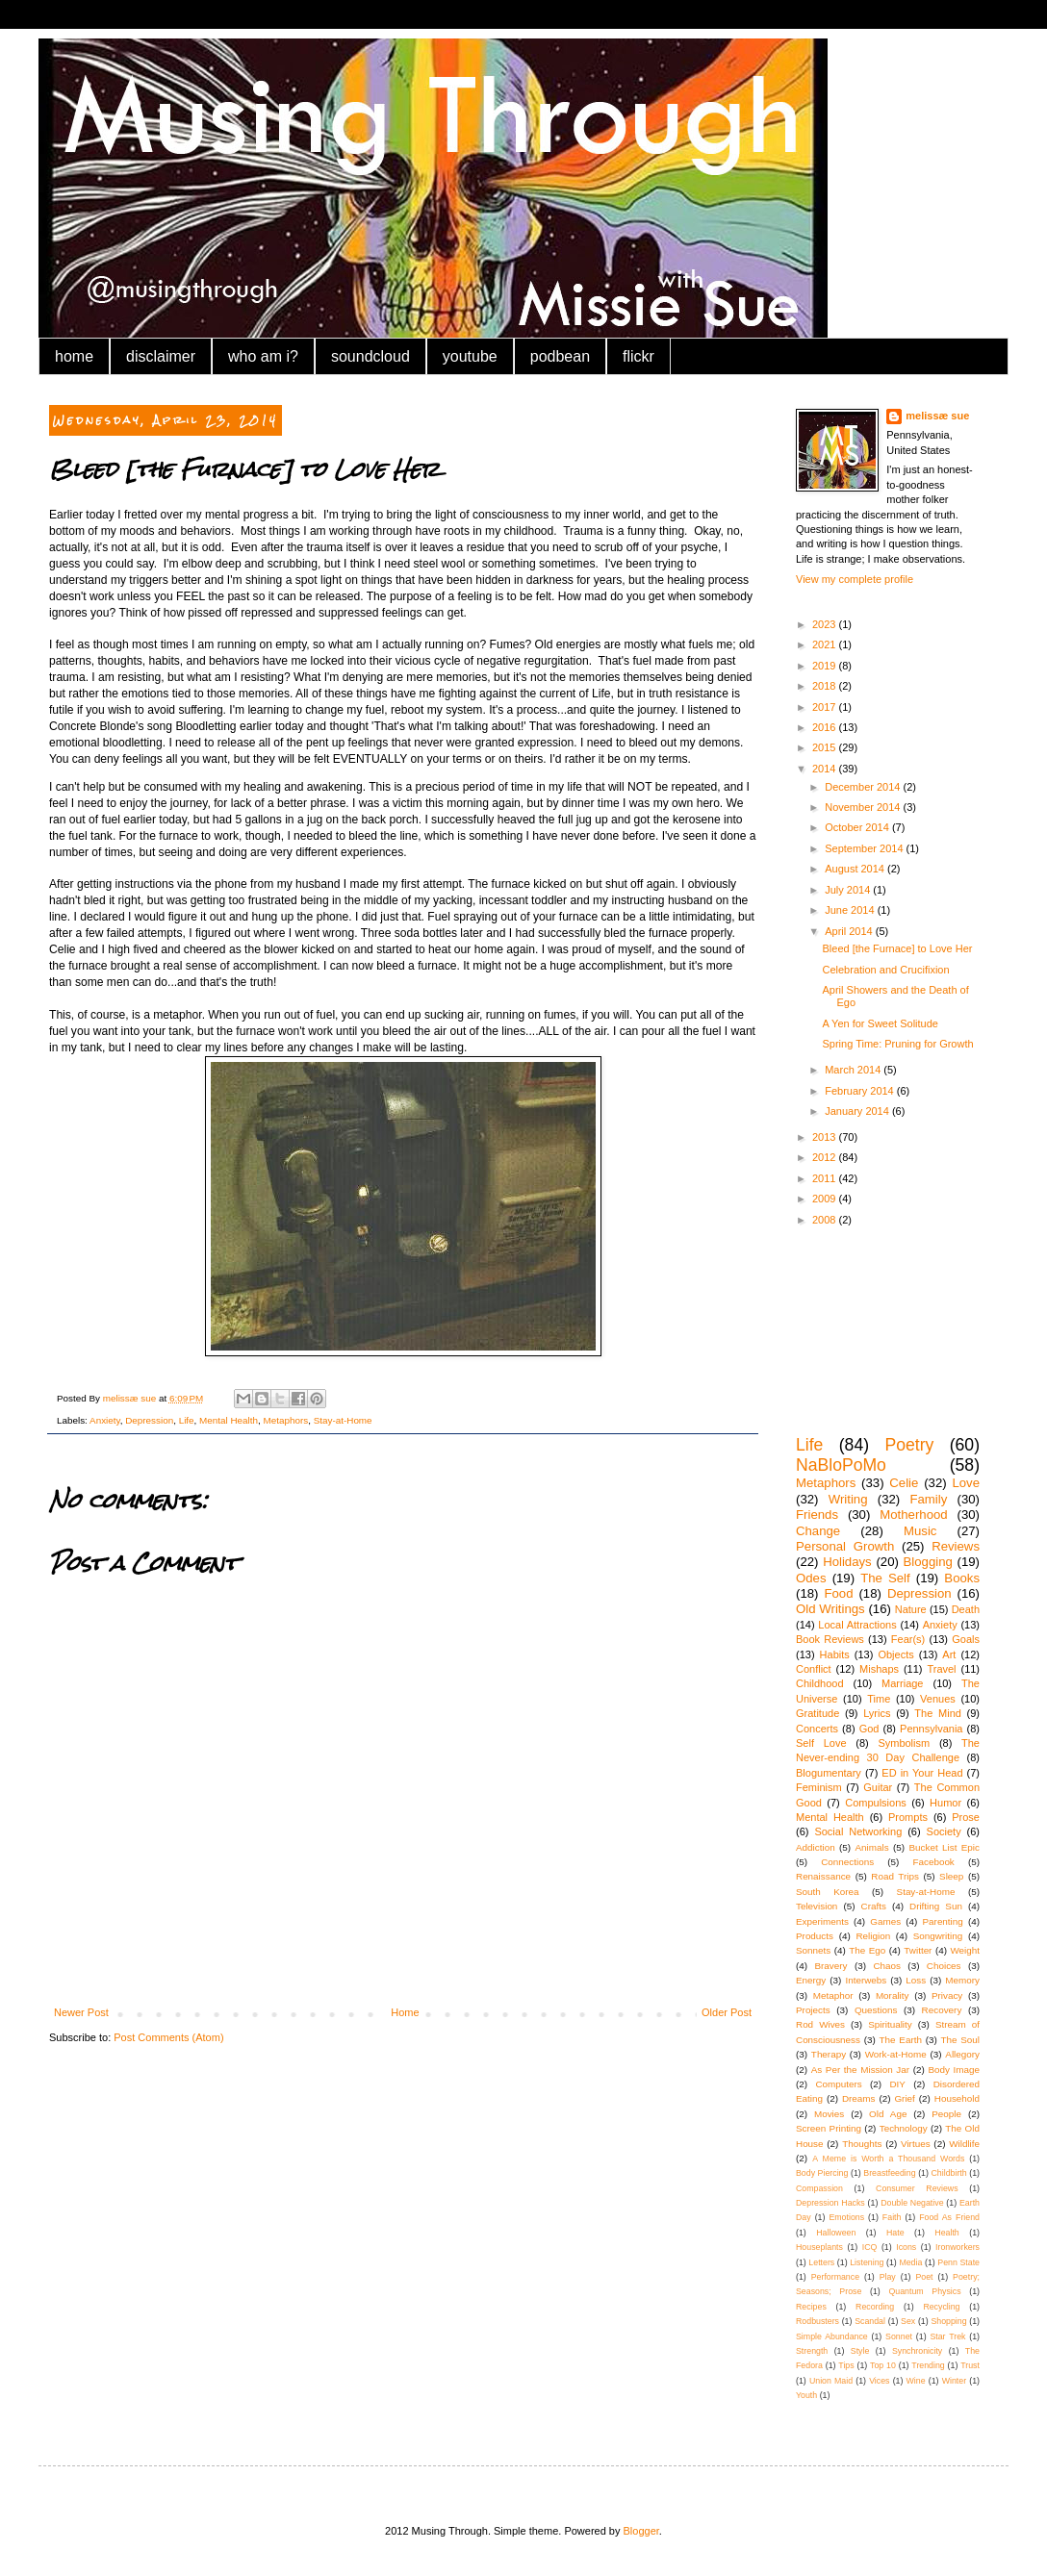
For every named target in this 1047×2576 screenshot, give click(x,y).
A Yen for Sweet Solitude (879, 1023)
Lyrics (876, 1713)
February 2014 (861, 1091)
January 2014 (858, 1111)
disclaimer (160, 356)
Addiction (815, 1847)
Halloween (835, 2232)
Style (860, 2351)
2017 (825, 707)
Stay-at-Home (343, 1420)
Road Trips (895, 1876)
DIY (897, 2084)
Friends (817, 1514)
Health (946, 2232)
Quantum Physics (924, 2291)
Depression (149, 1420)
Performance (835, 2277)
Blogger (641, 2531)
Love (966, 1483)
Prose (966, 1817)
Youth (806, 2395)
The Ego (867, 1950)
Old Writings (830, 1609)
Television (816, 1906)
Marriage (902, 1683)
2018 (825, 686)
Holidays (847, 1561)
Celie (903, 1483)
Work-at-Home (896, 2054)
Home (405, 2012)
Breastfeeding (889, 2173)
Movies (829, 2114)
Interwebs (865, 1980)
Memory (962, 1980)
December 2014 (864, 787)
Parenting (943, 1921)
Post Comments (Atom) (168, 2037)
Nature (911, 1609)
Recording (874, 2306)
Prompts (908, 1817)
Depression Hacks (830, 2203)
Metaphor (833, 1995)
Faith (892, 2217)
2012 (825, 1157)
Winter (954, 2381)
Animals (871, 1847)
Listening (866, 2262)
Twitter (918, 1950)
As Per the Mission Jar (860, 2069)
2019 (825, 665)
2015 (825, 747)
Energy (811, 1980)
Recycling (941, 2306)
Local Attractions (857, 1624)
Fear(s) (908, 1639)
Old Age (888, 2114)
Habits (835, 1654)
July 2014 (849, 890)
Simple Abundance (832, 2336)
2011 (825, 1178)
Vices (879, 2381)
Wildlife (964, 2143)
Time (878, 1699)
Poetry (908, 1444)
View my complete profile (854, 579)
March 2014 (854, 1069)
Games (885, 1921)
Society (944, 1831)
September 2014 (865, 848)
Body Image (954, 2069)
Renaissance (823, 1876)
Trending (927, 2365)
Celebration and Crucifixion (885, 969)
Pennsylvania (931, 1728)
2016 (825, 727)
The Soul (960, 2039)
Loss (916, 1980)
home (74, 356)
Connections (847, 1861)
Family (928, 1499)
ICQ (870, 2247)
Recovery (942, 2010)
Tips (846, 2365)
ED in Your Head (921, 1773)
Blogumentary (828, 1773)
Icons (906, 2247)
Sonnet (898, 2336)
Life (186, 1420)
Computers (838, 2084)
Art (949, 1654)
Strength (812, 2351)
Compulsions (876, 1802)
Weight (965, 1950)
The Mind (937, 1713)
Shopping (948, 2321)
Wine (916, 2381)
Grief (904, 2098)
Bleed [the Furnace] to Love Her (897, 948)
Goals (966, 1639)
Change (818, 1531)
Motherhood (913, 1514)
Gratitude (817, 1713)
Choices (944, 1965)
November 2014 (864, 807)
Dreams (859, 2098)
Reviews (956, 1546)
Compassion (819, 2188)
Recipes (811, 2306)
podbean (560, 356)
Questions (876, 2010)
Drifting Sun (935, 1906)
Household (957, 2098)
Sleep (951, 1876)
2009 (825, 1198)
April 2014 (850, 931)
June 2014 (851, 910)
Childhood (820, 1683)
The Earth (901, 2039)
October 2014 (858, 827)
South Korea (827, 1891)
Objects (895, 1654)
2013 (825, 1137)
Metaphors (286, 1420)
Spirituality (890, 2024)
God (869, 1728)
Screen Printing (828, 2128)
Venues (938, 1699)
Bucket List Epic (944, 1847)
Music (920, 1531)
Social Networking (858, 1831)
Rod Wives (820, 2024)
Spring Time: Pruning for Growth (897, 1043)
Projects (813, 2010)
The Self (885, 1578)
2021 (825, 644)
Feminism (819, 1787)
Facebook (933, 1861)
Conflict (813, 1669)
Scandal (870, 2321)
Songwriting (938, 1936)
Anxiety (104, 1420)
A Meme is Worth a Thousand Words (888, 2158)
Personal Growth (845, 1546)
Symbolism (904, 1743)
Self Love (821, 1743)
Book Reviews (830, 1639)
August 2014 (856, 868)
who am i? (263, 356)
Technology (904, 2128)
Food (838, 1593)
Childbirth (948, 2173)
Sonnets (813, 1950)
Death (966, 1609)
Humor (945, 1802)
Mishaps (879, 1669)
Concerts (817, 1728)
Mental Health (228, 1420)
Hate (895, 2232)
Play (888, 2277)
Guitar (877, 1787)
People (946, 2114)
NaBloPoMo (841, 1465)
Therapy (828, 2054)
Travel (941, 1669)
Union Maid (831, 2381)
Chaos (887, 1965)
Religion (872, 1936)
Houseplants (819, 2247)
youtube (470, 356)
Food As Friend (949, 2217)
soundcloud (370, 356)
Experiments (822, 1921)
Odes (811, 1578)
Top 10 (883, 2365)
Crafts (873, 1906)
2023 (825, 624)
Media (910, 2262)
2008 (825, 1219)
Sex (908, 2321)
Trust (970, 2365)
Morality (892, 1995)
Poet (923, 2277)
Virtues (916, 2143)
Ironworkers (957, 2247)
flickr (638, 356)
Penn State (958, 2262)
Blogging (928, 1561)
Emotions (846, 2217)
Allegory (962, 2054)
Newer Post (81, 2012)
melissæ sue (937, 415)
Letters (821, 2262)
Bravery (830, 1965)
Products (814, 1936)
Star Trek (947, 2336)
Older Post (727, 2012)
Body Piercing (822, 2173)
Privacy (947, 1995)
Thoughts (861, 2143)
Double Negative (912, 2203)
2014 (825, 768)
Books (962, 1578)
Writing (848, 1499)
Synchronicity (917, 2351)
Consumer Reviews (917, 2188)
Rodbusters (817, 2321)
